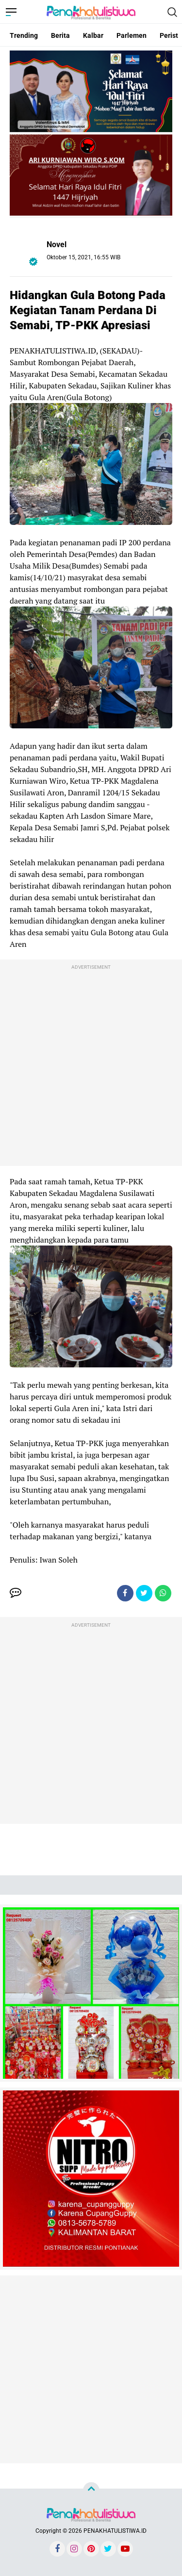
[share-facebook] (125, 1593)
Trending (24, 35)
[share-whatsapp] (163, 1593)
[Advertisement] (91, 1065)
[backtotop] (91, 2490)
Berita (60, 35)
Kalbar (93, 35)
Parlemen (131, 35)
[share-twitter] (144, 1593)
